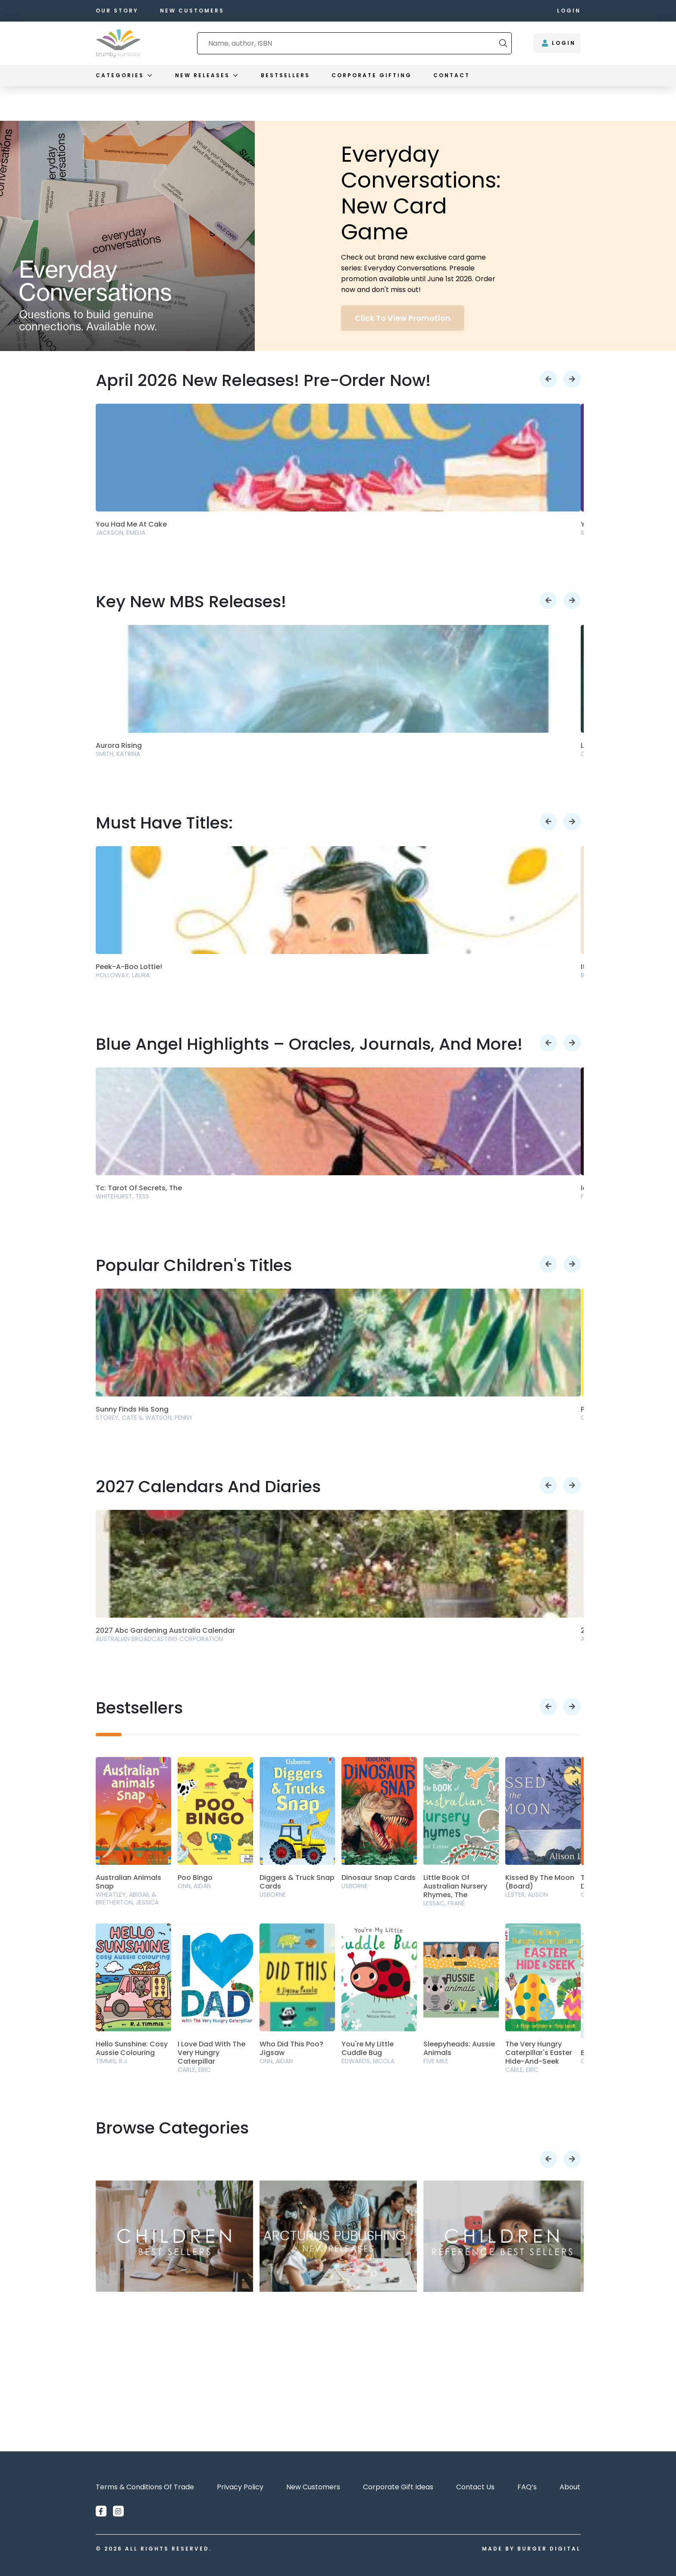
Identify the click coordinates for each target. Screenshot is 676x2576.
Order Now (376, 2393)
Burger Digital (549, 2548)
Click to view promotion (403, 318)
